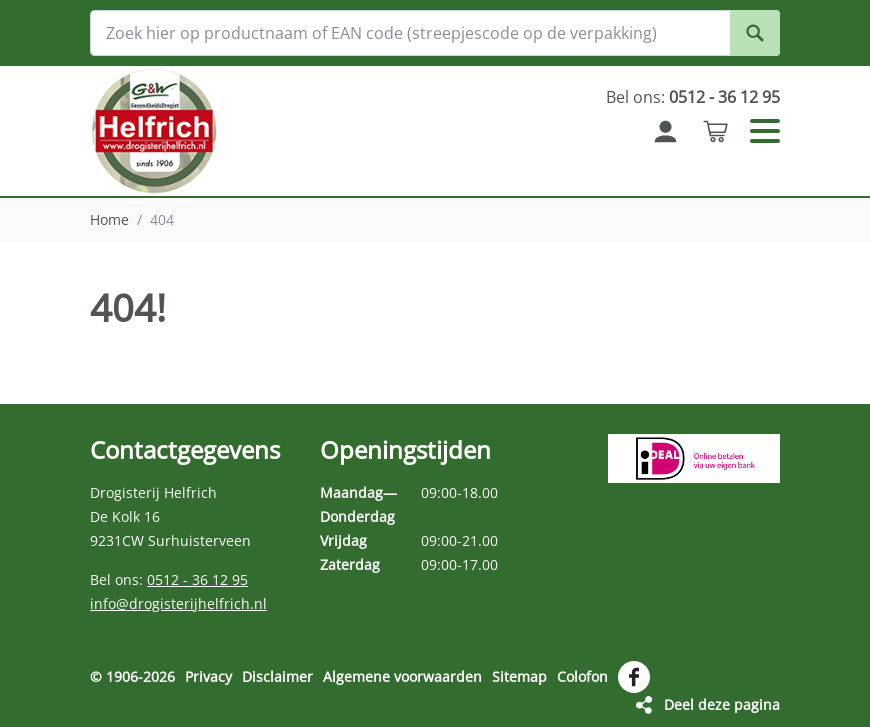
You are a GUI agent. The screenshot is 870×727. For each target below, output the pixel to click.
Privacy (208, 676)
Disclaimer (277, 676)
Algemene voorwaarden (402, 676)
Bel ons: (693, 97)
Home (109, 219)
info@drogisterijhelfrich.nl (178, 603)
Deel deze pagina (722, 704)
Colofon (582, 676)
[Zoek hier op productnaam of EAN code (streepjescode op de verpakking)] (435, 33)
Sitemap (519, 676)
